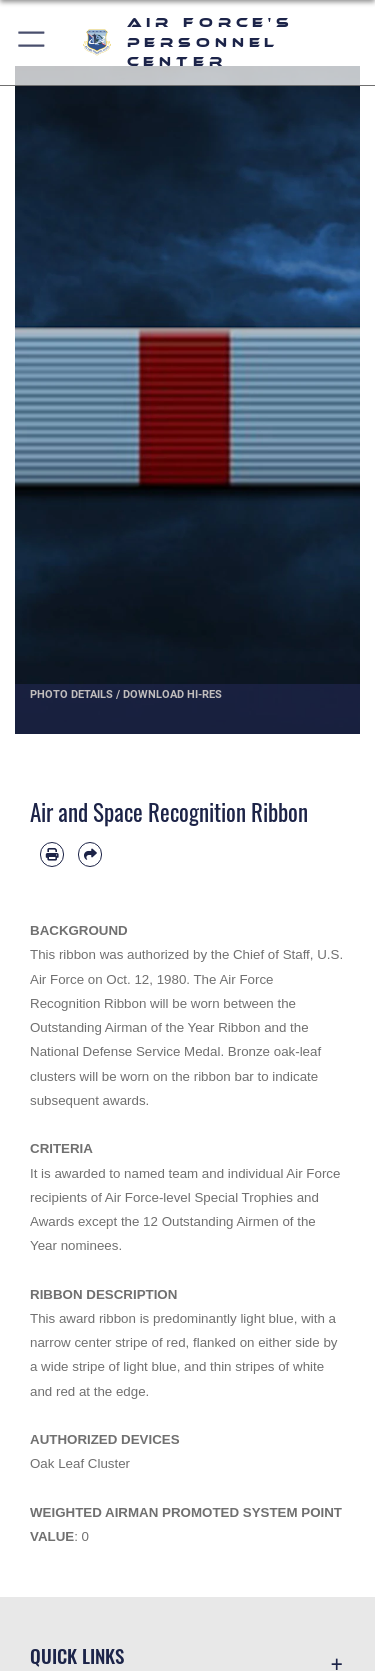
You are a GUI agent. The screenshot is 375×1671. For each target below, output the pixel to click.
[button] (32, 42)
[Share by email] (90, 854)
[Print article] (52, 854)
